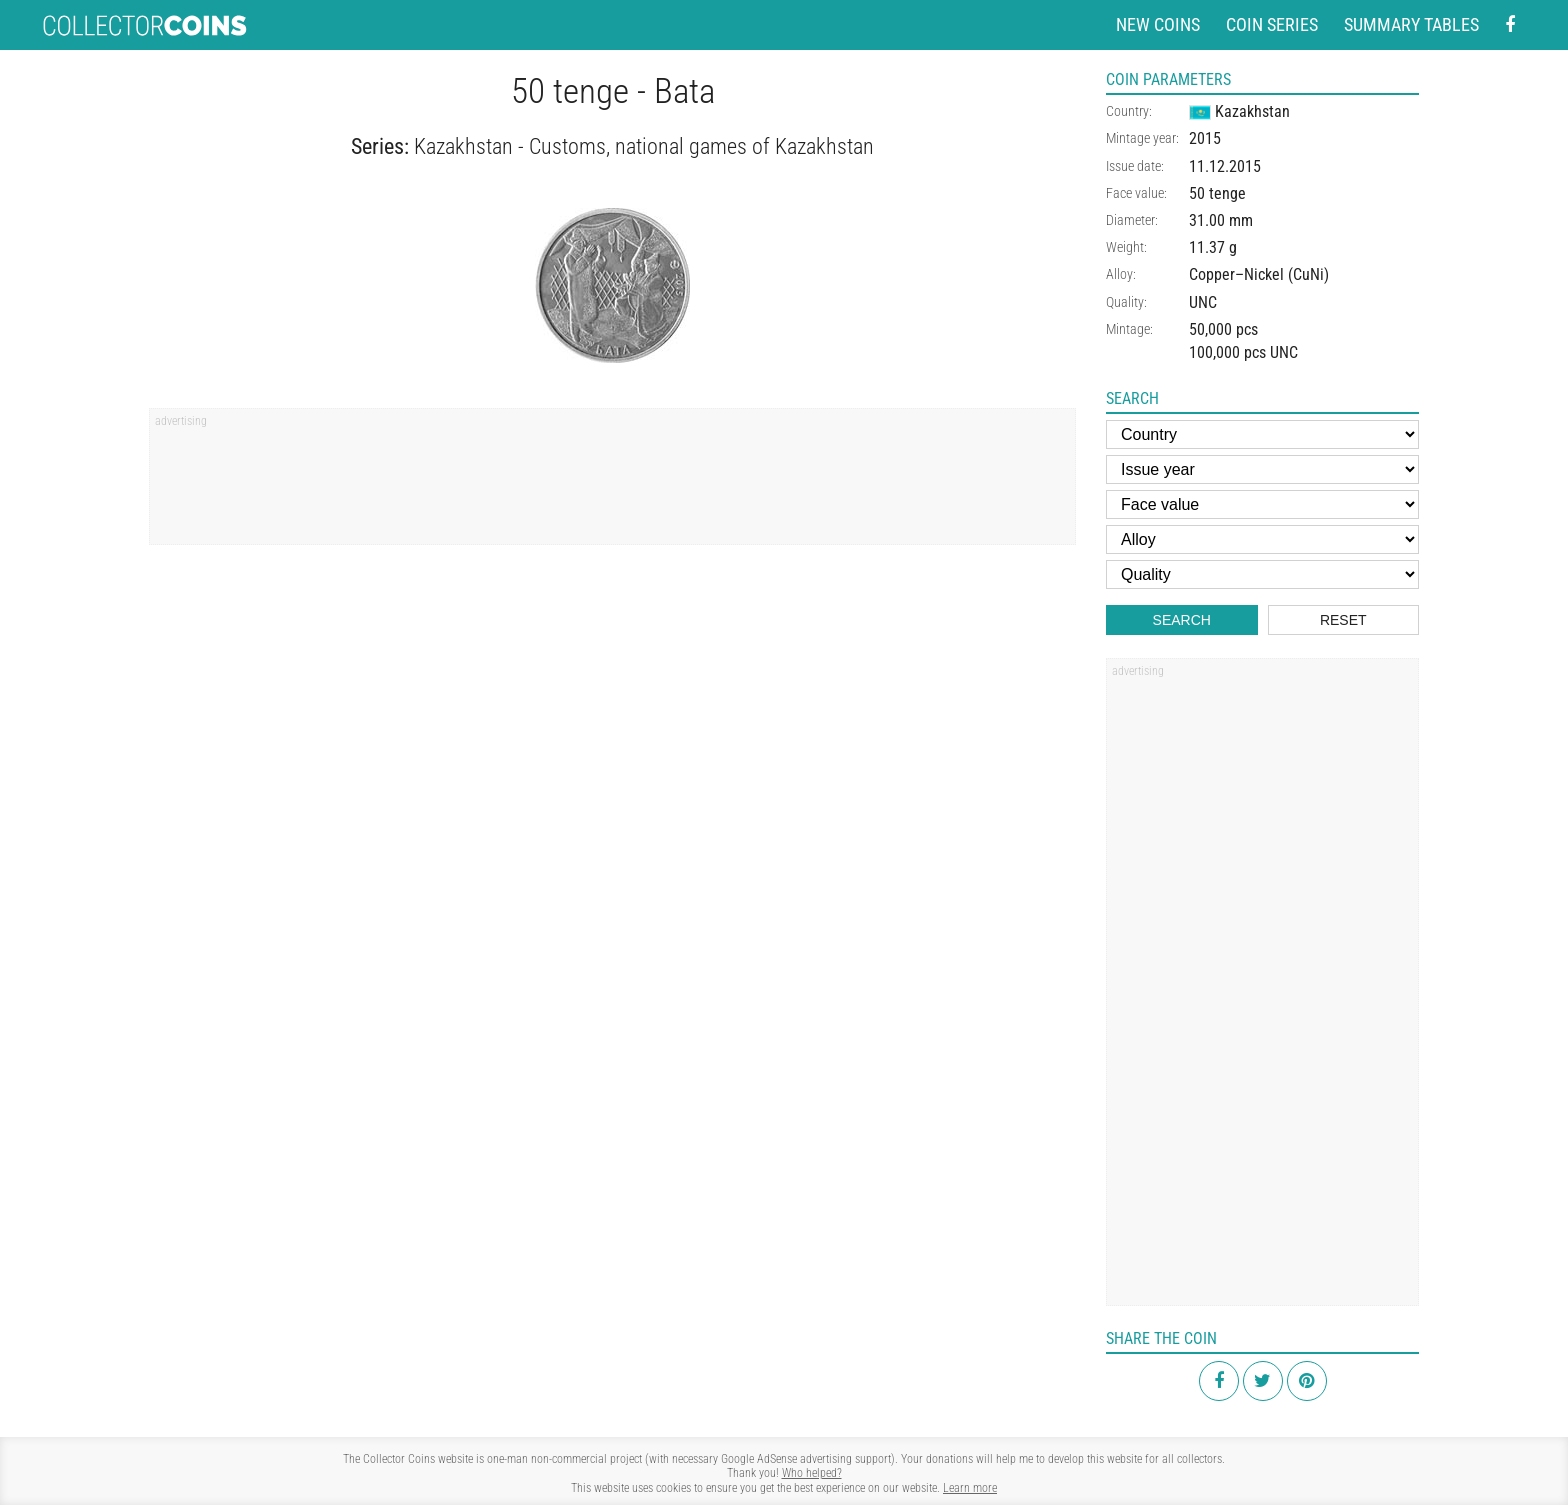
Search (1182, 620)
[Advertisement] (612, 483)
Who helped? (812, 1473)
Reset (1343, 620)
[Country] (1262, 434)
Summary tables (1411, 24)
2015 (1205, 138)
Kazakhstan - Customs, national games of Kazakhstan (644, 146)
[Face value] (1262, 504)
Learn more (970, 1488)
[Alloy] (1262, 539)
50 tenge (1217, 193)
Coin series (1272, 24)
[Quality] (1262, 574)
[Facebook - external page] (1510, 25)
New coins (1158, 24)
